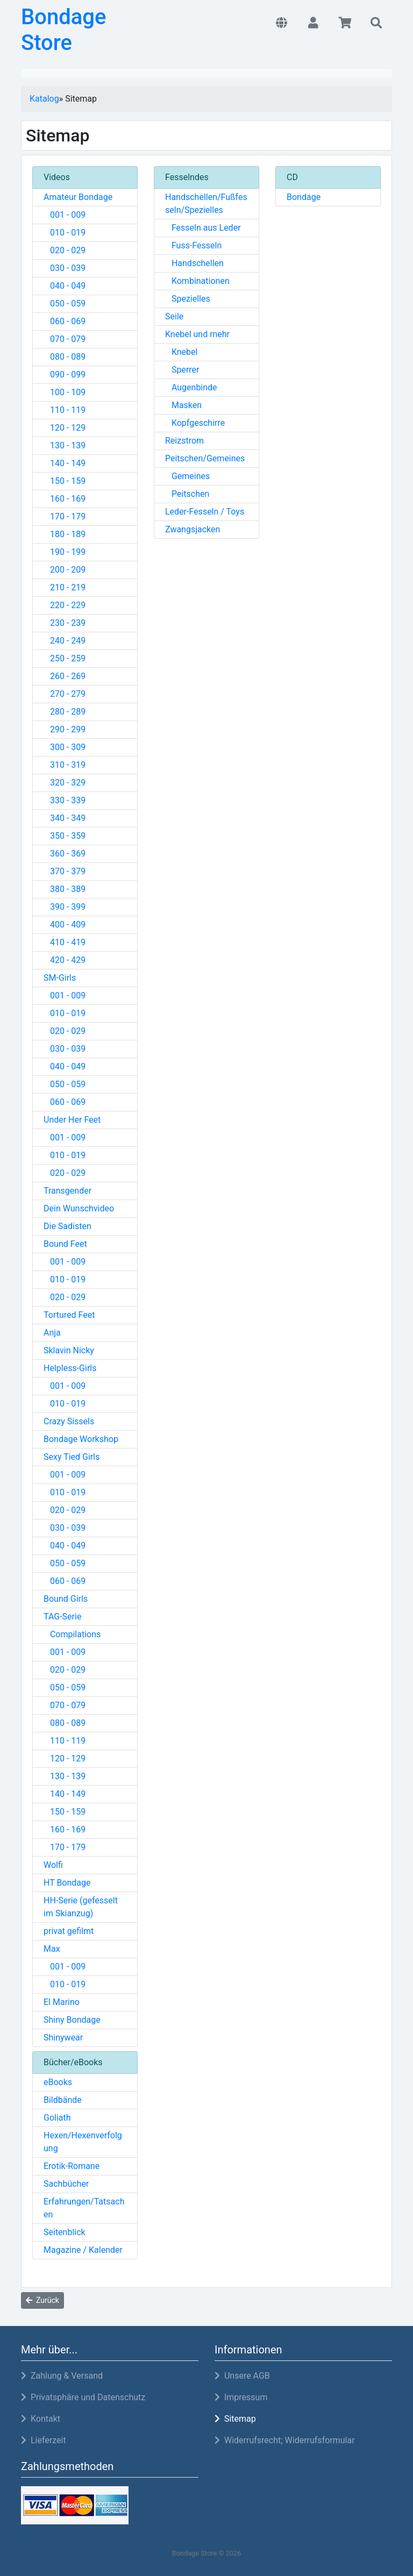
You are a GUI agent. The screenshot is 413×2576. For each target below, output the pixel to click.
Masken (183, 405)
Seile (174, 316)
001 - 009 (65, 215)
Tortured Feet (69, 1315)
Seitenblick (65, 2232)
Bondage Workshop (81, 1439)
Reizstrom (184, 441)
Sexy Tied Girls (71, 1457)
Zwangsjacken (192, 529)
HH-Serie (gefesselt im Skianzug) (81, 1906)
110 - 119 (65, 410)
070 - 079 (65, 339)
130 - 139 (65, 445)
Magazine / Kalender (83, 2250)
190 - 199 (65, 552)
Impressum (241, 2397)
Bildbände (63, 2100)
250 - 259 (65, 658)
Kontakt (40, 2419)
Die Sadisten (67, 1226)
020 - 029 (65, 250)
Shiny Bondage (72, 2020)
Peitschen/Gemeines (205, 458)
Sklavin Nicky (69, 1350)
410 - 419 (65, 942)
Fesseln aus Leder (203, 228)
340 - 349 (65, 818)
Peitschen (187, 494)
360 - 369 (65, 853)
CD (292, 177)
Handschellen (194, 263)
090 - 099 (65, 374)
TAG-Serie (62, 1616)
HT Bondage (67, 1883)
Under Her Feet (72, 1120)
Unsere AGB (242, 2376)
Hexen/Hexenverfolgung (83, 2141)
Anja (52, 1333)
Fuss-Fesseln (193, 245)
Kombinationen (197, 281)
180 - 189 (65, 534)
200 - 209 (65, 570)
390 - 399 (65, 907)
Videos (57, 177)
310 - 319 (65, 765)
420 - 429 (65, 960)
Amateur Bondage (78, 197)
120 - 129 (65, 428)
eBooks (58, 2082)
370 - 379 (65, 871)
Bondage (304, 197)
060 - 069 (65, 321)
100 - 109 (65, 392)
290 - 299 (65, 729)
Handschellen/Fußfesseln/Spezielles (206, 203)
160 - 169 (65, 499)
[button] (281, 23)
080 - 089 (65, 357)
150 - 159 (65, 481)
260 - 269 (65, 676)
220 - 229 (65, 605)
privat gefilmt (69, 1931)
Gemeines (187, 476)
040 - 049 (65, 286)
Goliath (57, 2118)
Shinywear (63, 2037)
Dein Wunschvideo (79, 1208)
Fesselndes (187, 177)
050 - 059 (65, 303)
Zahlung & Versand (62, 2376)
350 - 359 (65, 836)
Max (52, 1949)
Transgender (67, 1191)
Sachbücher (66, 2184)
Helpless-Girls (70, 1368)
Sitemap (235, 2419)
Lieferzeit (43, 2440)
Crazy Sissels (69, 1421)
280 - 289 (65, 712)
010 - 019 (65, 232)
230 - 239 (65, 623)
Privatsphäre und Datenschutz (83, 2397)
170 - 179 (65, 516)
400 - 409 (65, 924)
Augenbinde (191, 387)
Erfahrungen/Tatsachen (84, 2208)
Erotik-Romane (71, 2166)
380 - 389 (65, 889)
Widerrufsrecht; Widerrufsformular (285, 2440)
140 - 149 (65, 463)
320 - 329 (65, 782)
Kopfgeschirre (195, 423)
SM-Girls (60, 978)
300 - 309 (65, 747)
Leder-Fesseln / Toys (204, 511)
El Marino (62, 2002)
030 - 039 (65, 268)
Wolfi (53, 1865)
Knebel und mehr (197, 334)
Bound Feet (65, 1244)
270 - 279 (65, 694)
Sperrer (182, 370)
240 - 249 (65, 641)
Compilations (72, 1634)
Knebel (181, 352)
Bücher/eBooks (73, 2062)
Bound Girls (66, 1599)
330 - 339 (65, 800)
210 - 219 (65, 587)
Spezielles (187, 299)
